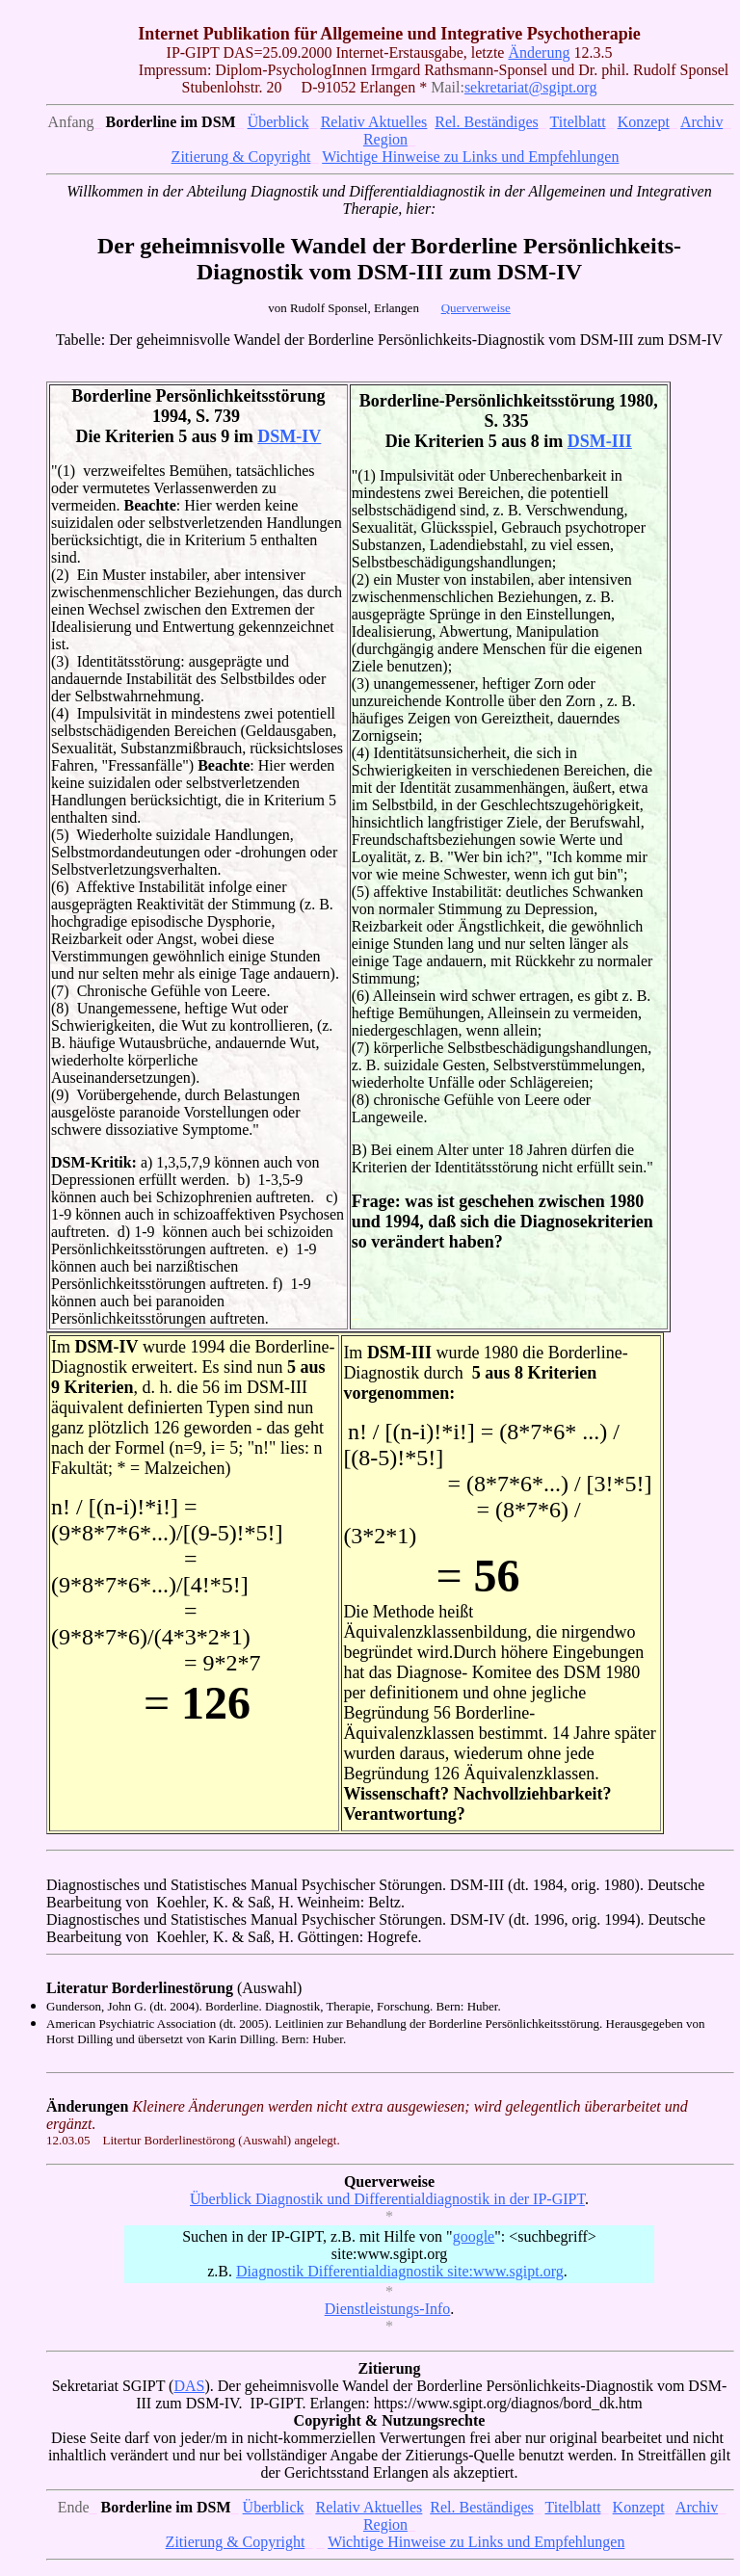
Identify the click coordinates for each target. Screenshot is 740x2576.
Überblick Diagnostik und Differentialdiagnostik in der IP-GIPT (387, 2199)
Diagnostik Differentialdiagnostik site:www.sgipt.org (400, 2271)
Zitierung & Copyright (241, 156)
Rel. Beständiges (487, 122)
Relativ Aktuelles (374, 122)
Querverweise (476, 308)
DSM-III (600, 441)
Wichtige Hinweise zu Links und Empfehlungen (470, 156)
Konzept (644, 122)
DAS (188, 2386)
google (474, 2236)
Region (385, 139)
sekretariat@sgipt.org (530, 87)
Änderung (538, 52)
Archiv (701, 122)
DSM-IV (289, 436)
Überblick (278, 122)
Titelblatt (578, 122)
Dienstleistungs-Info (388, 2308)
